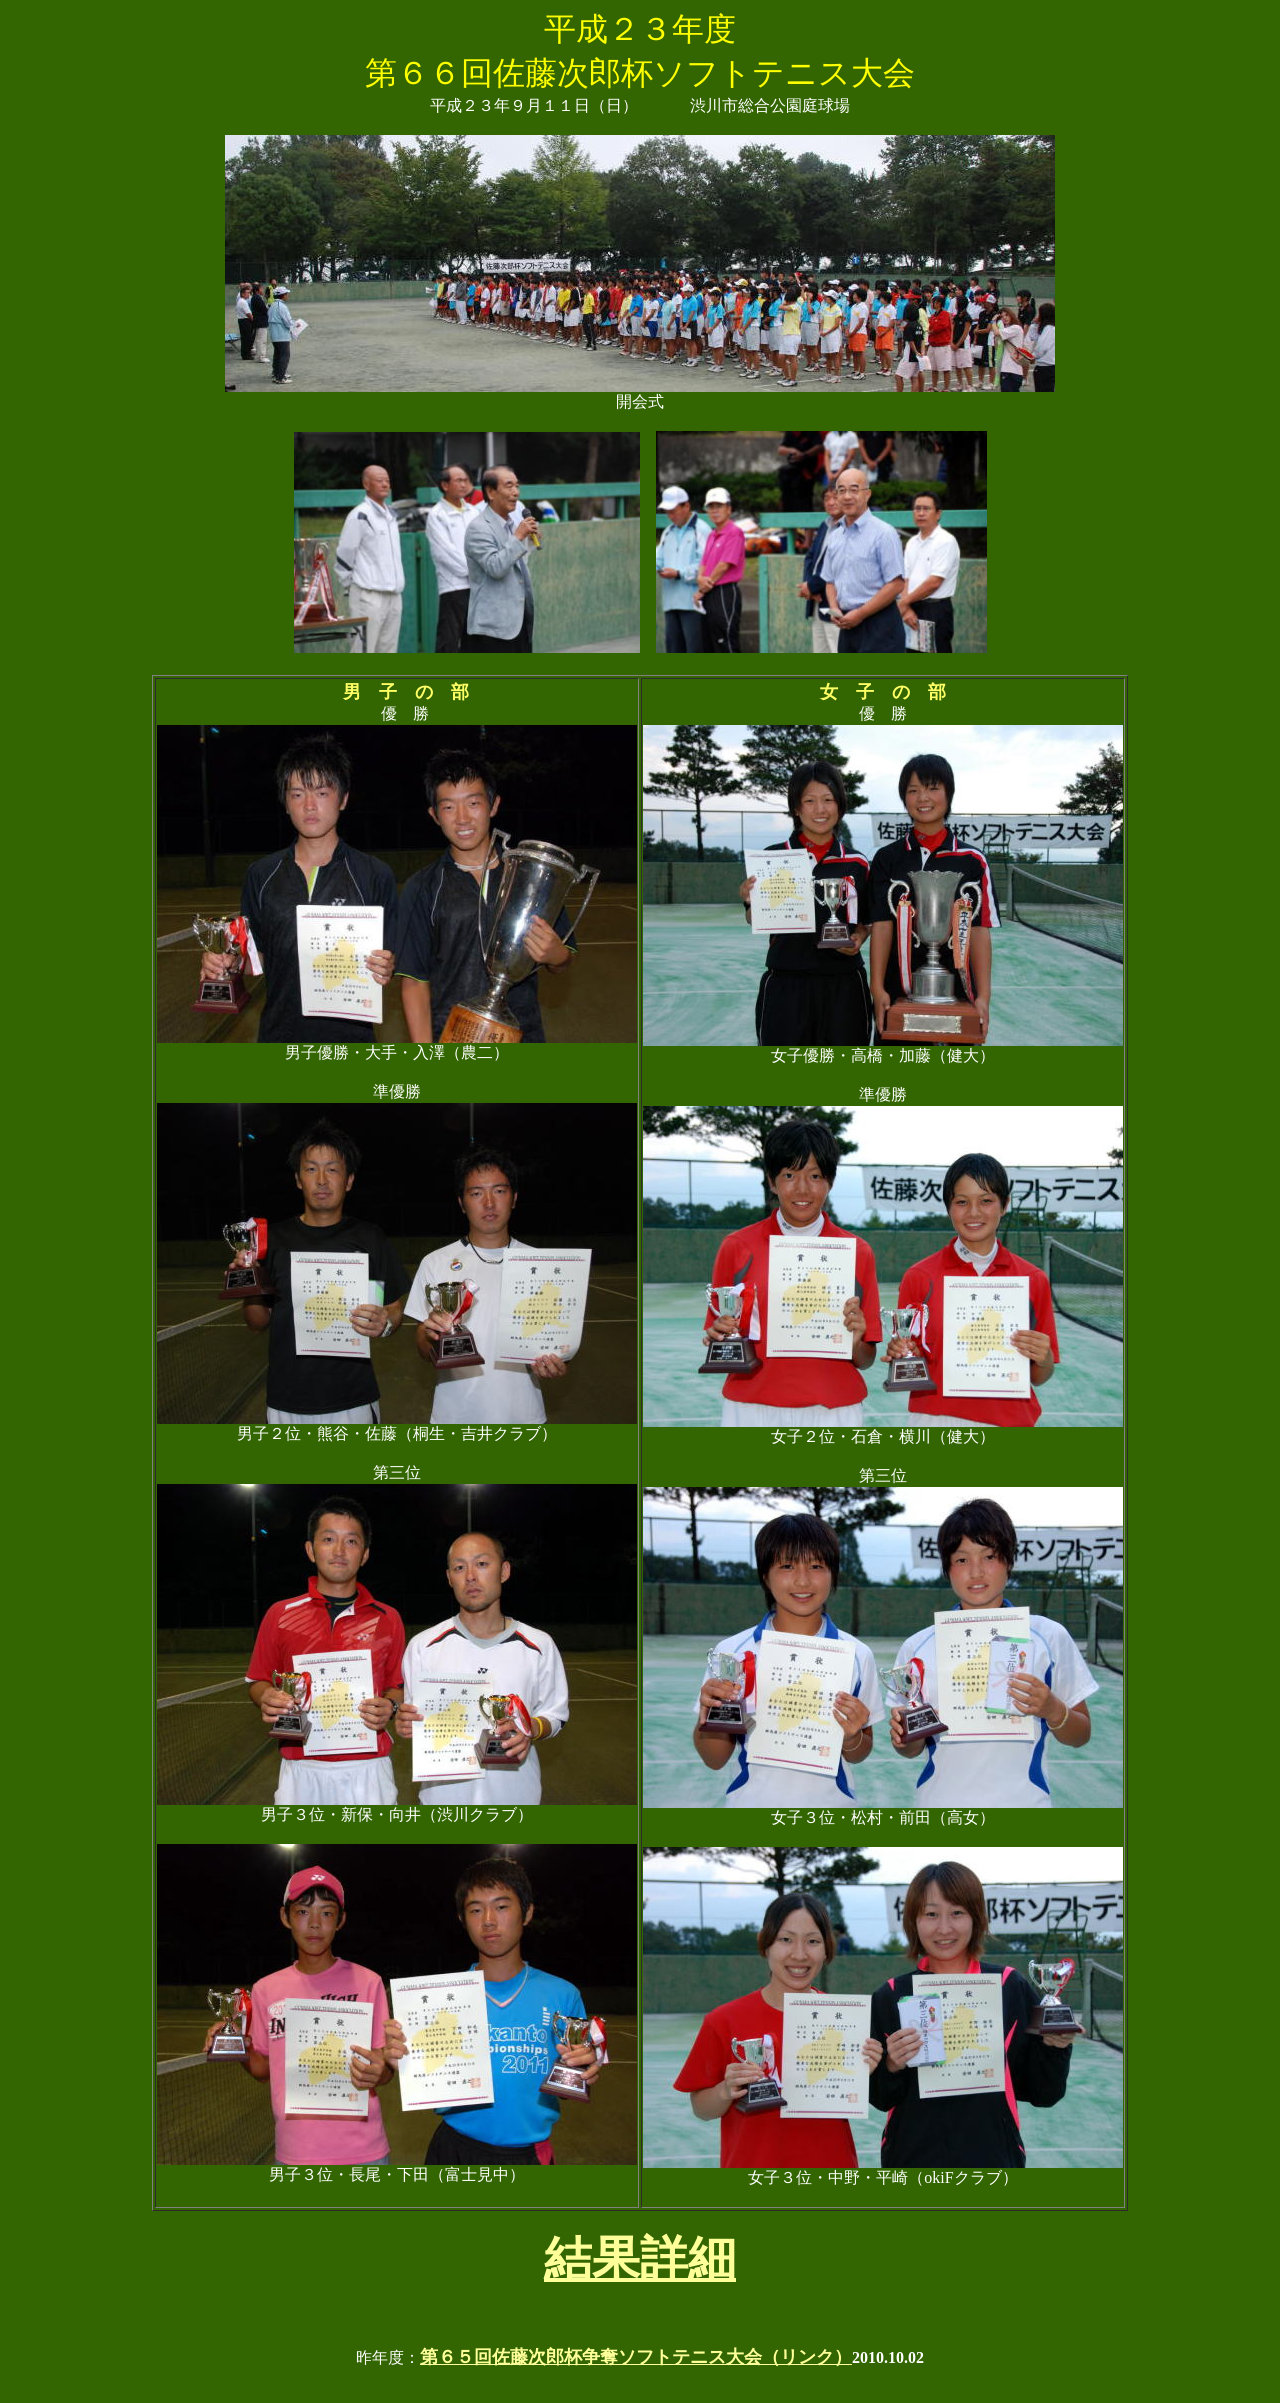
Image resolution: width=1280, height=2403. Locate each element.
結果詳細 (640, 2258)
